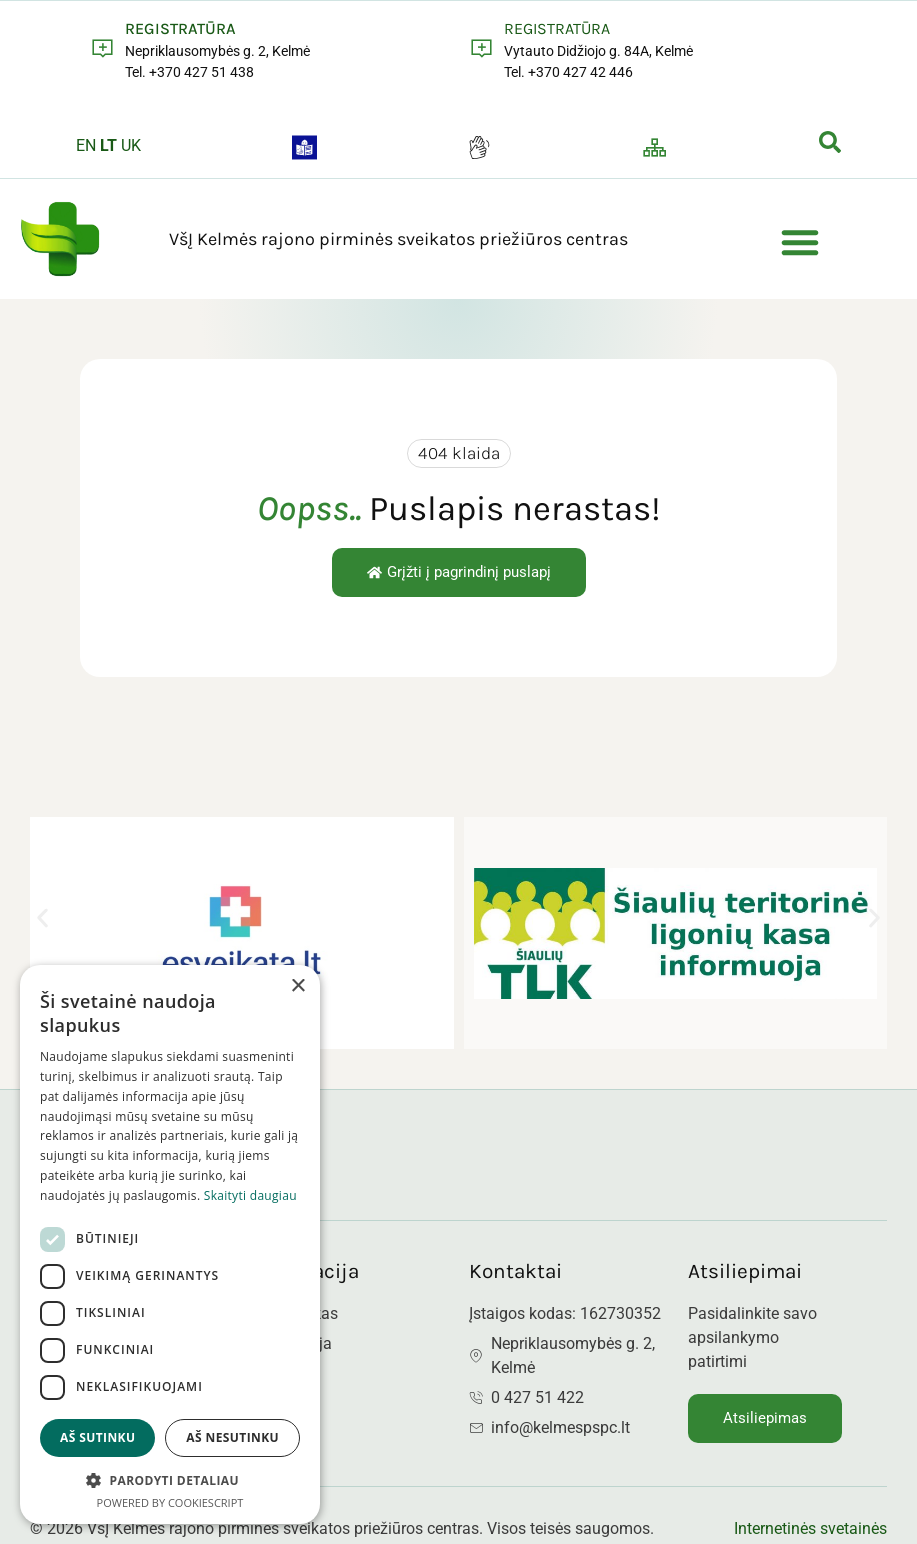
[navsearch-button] (830, 145)
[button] (800, 242)
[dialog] (170, 1244)
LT (108, 145)
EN (86, 145)
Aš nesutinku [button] (232, 1437)
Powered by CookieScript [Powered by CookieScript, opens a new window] (170, 1502)
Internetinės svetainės (810, 1528)
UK (131, 145)
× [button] (297, 986)
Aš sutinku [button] (97, 1437)
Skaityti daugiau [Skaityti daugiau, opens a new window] (250, 1195)
